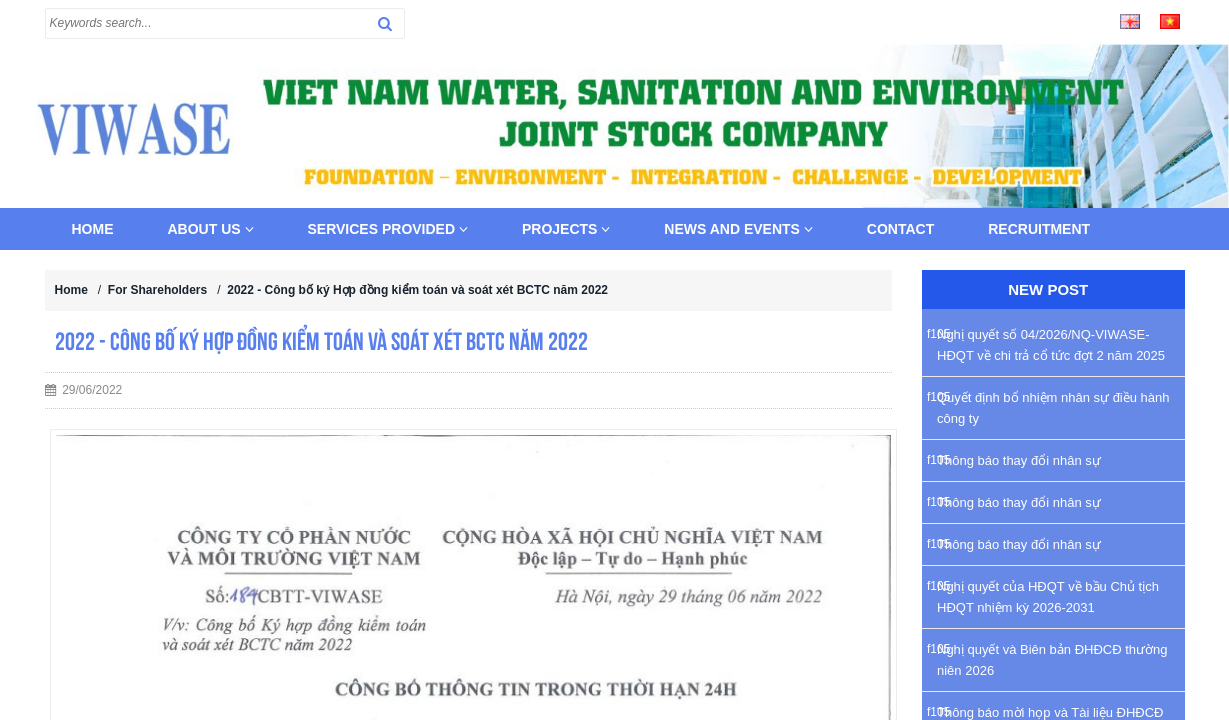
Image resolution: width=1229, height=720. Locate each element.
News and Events (738, 229)
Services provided (388, 229)
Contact (900, 229)
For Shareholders (157, 290)
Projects (566, 229)
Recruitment (1039, 229)
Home (93, 229)
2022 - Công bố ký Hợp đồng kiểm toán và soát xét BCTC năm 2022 (417, 290)
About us (211, 229)
